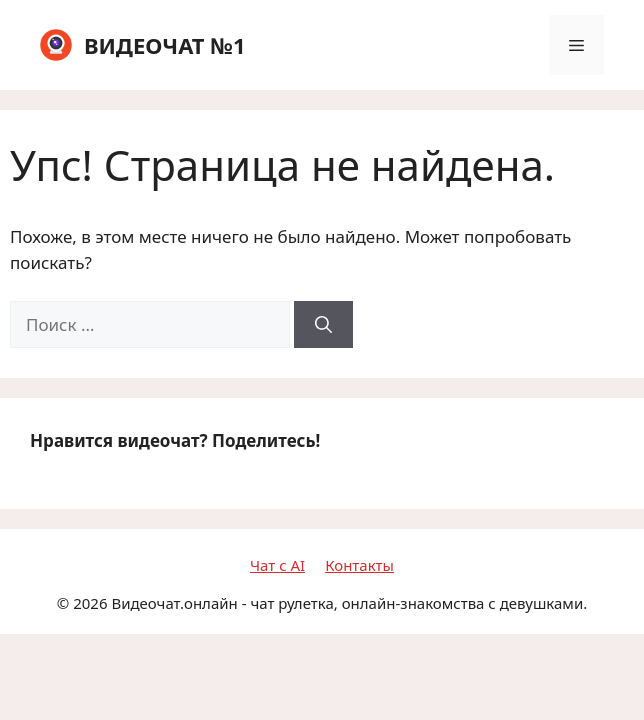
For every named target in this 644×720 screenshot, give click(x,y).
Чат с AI (277, 565)
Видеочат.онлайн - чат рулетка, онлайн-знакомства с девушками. (349, 603)
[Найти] (323, 325)
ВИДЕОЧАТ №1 (165, 45)
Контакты (359, 565)
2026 (90, 603)
